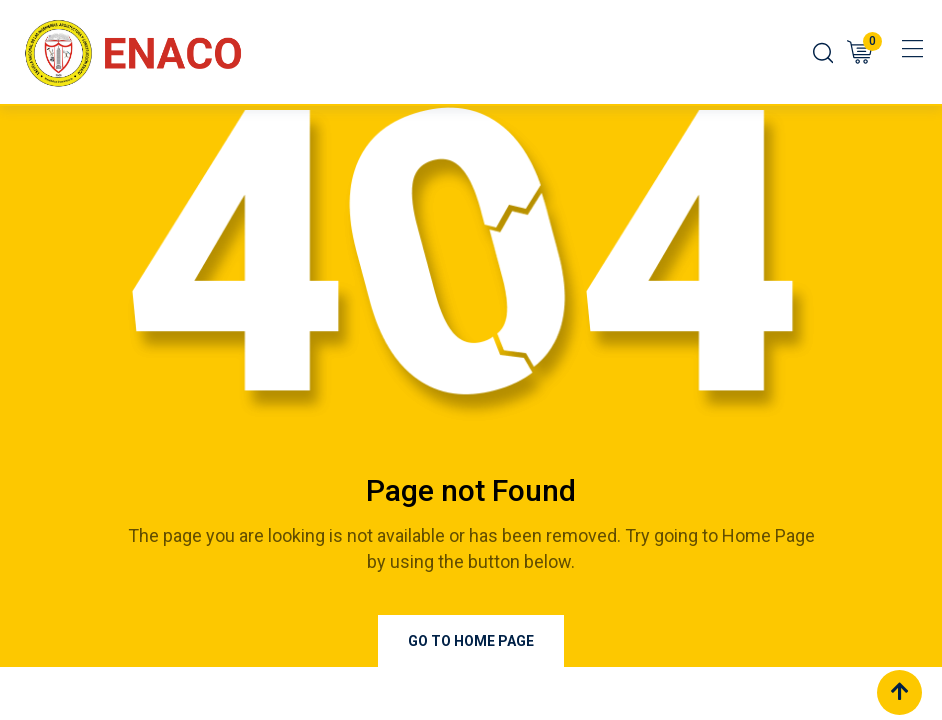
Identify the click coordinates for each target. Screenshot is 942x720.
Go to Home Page (471, 641)
